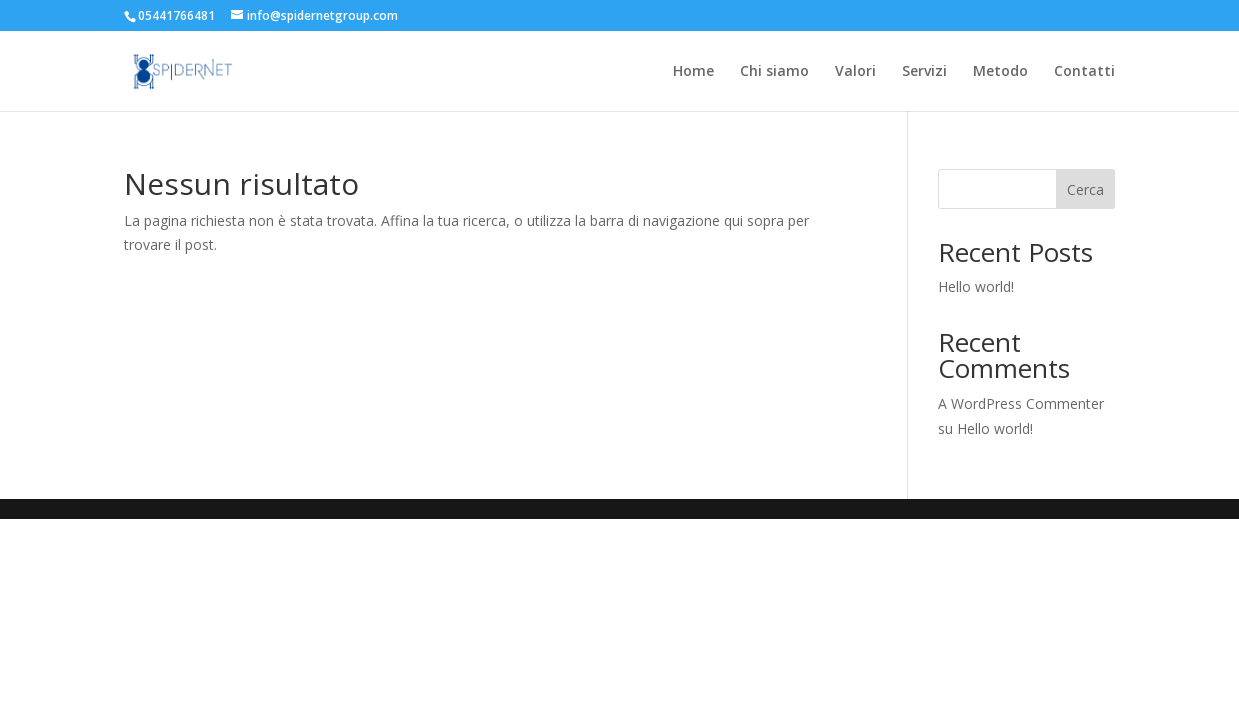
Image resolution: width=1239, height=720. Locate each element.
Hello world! (976, 286)
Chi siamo (774, 72)
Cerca (1085, 189)
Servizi (924, 72)
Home (693, 72)
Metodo (1000, 72)
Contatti (1084, 72)
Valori (855, 72)
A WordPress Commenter (1021, 403)
